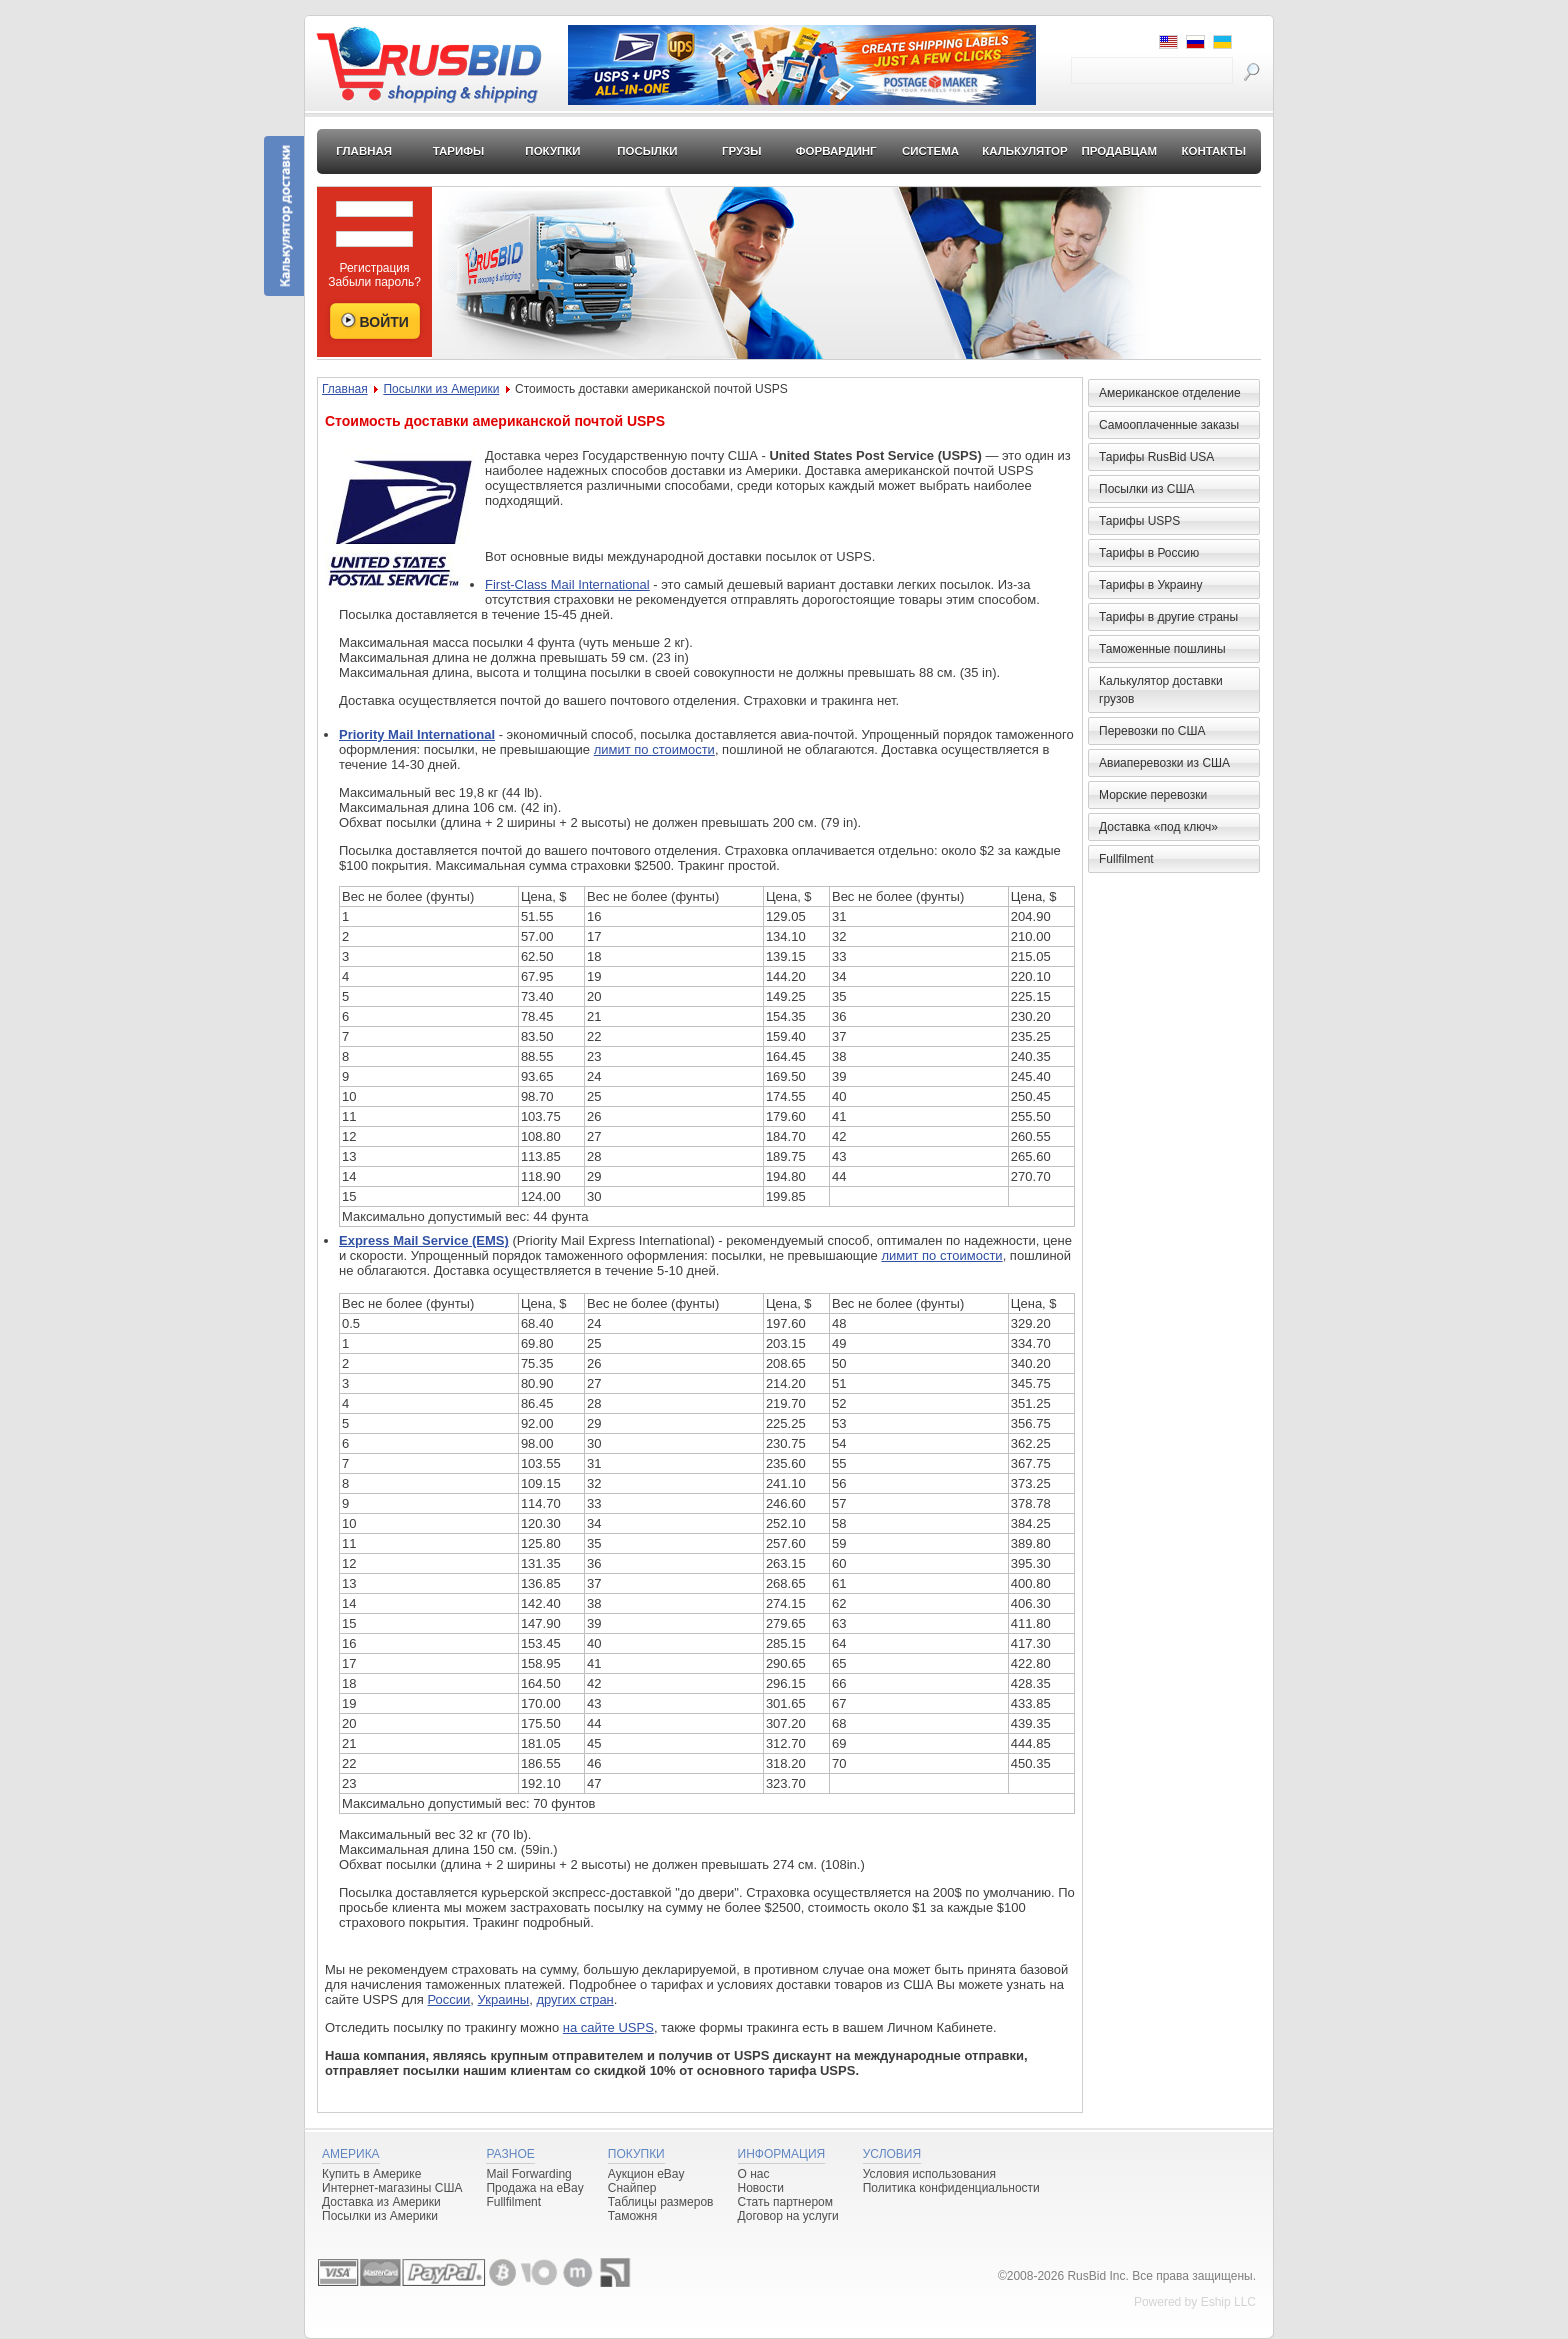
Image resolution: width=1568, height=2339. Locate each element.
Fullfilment (1126, 859)
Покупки (552, 151)
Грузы (742, 151)
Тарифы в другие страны (1168, 617)
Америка (351, 2154)
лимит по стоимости (654, 749)
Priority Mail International (417, 734)
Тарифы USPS (1139, 521)
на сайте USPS (608, 2027)
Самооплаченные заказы (1169, 425)
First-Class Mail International (567, 584)
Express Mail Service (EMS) (424, 1240)
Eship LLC (1228, 2302)
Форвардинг (836, 151)
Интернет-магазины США (392, 2188)
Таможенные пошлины (1162, 649)
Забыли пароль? (374, 282)
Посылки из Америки (441, 389)
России (448, 1999)
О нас (754, 2174)
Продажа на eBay (534, 2188)
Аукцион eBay (646, 2174)
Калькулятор (1025, 151)
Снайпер (632, 2188)
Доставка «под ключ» (1158, 827)
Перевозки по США (1152, 731)
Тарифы (459, 151)
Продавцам (1119, 151)
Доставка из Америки (381, 2202)
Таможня (632, 2216)
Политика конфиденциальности (951, 2188)
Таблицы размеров (661, 2202)
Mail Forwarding (528, 2174)
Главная (364, 151)
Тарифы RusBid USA (1156, 457)
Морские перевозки (1153, 795)
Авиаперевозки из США (1164, 763)
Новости (761, 2188)
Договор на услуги (788, 2216)
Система (930, 151)
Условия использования (929, 2174)
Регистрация (374, 268)
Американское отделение (1170, 393)
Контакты (1213, 151)
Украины (504, 1999)
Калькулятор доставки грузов (1161, 690)
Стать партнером (786, 2202)
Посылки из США (1146, 489)
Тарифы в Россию (1149, 553)
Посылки (647, 151)
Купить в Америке (371, 2174)
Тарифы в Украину (1150, 585)
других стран (574, 1999)
